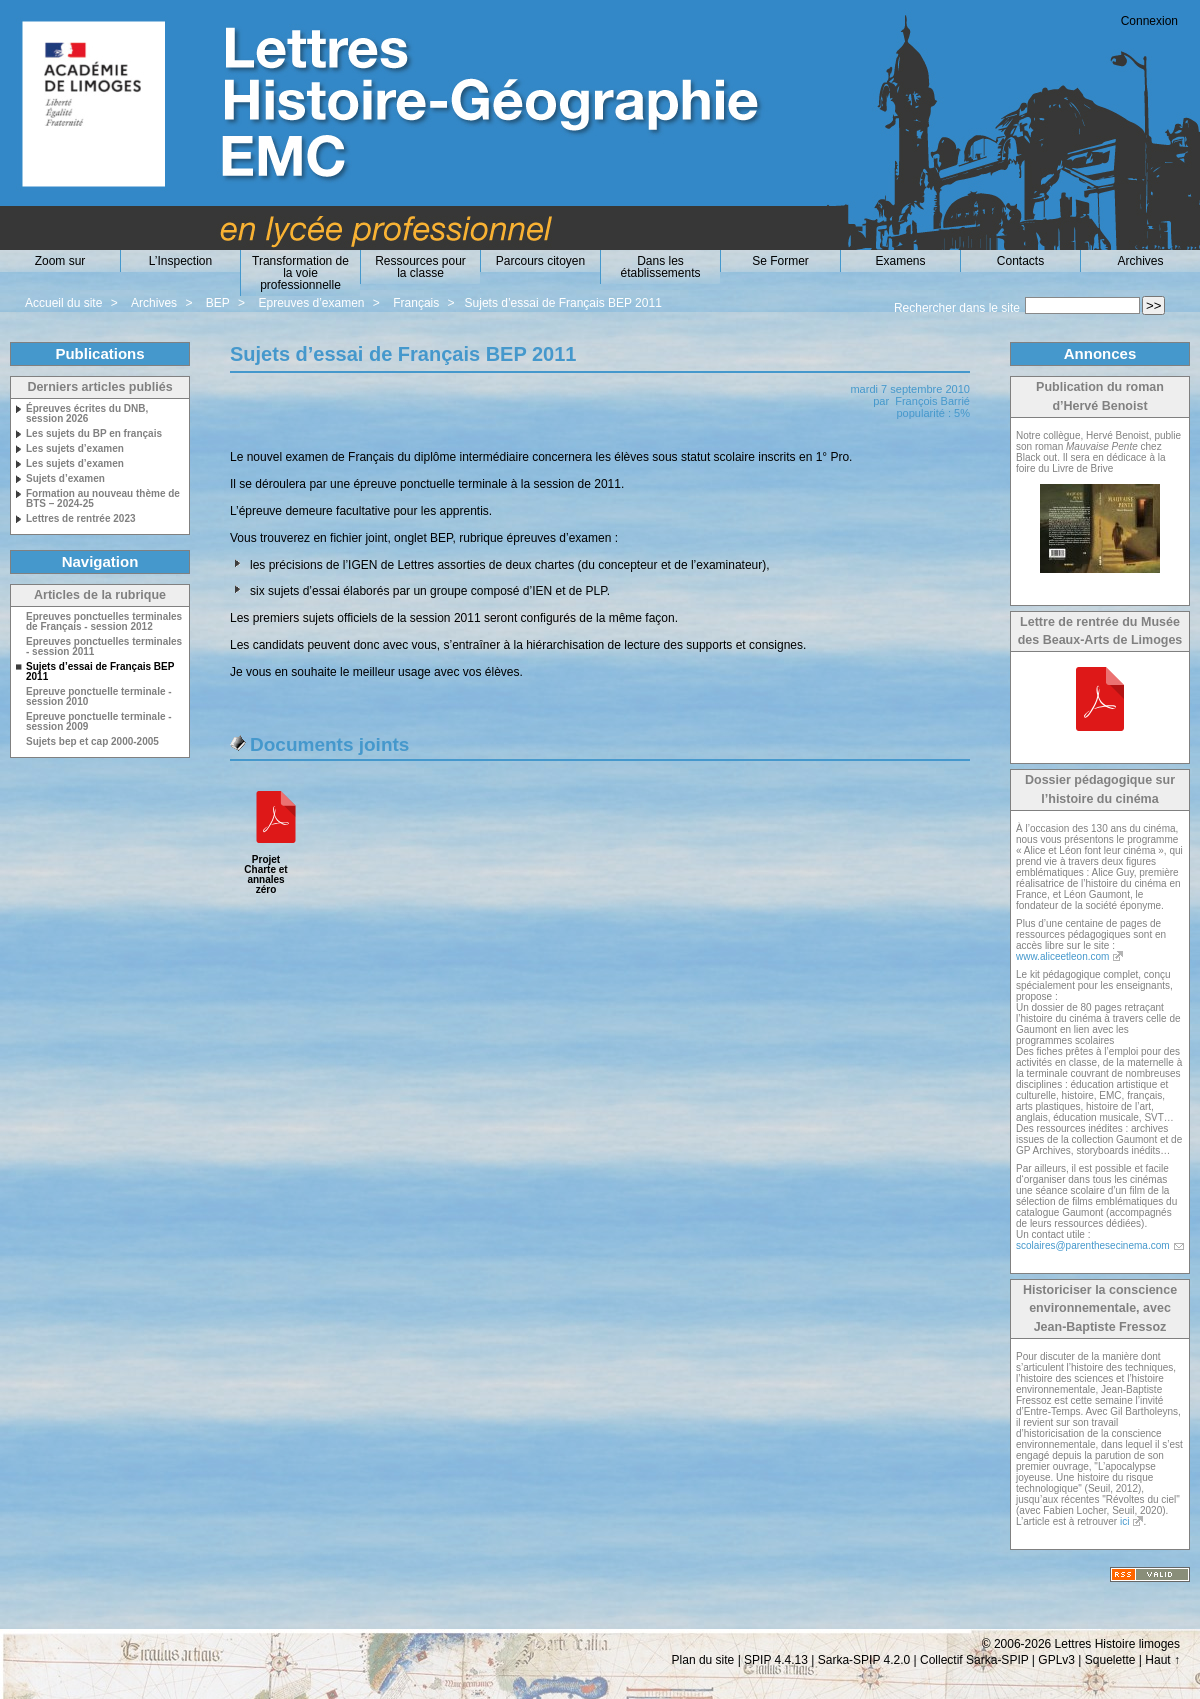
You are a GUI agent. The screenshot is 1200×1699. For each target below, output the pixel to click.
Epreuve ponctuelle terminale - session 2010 (99, 697)
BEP (218, 303)
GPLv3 (1056, 1660)
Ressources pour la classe (420, 267)
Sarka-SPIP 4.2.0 (864, 1660)
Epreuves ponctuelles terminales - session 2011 (104, 647)
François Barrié (932, 401)
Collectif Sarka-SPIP (974, 1660)
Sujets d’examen (65, 479)
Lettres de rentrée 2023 (81, 519)
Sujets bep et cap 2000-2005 (92, 742)
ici (1124, 1521)
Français (416, 303)
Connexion (1149, 21)
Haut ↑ (1162, 1660)
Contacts (1020, 261)
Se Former (780, 261)
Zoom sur (60, 261)
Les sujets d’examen (75, 449)
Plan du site (703, 1660)
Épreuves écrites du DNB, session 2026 (87, 414)
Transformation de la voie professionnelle (300, 273)
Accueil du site (63, 303)
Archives (1140, 261)
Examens (900, 261)
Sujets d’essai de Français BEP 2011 (563, 303)
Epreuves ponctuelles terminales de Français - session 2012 (104, 622)
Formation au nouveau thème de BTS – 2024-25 (103, 499)
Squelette (1110, 1660)
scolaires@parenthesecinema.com (1093, 1245)
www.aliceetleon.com (1062, 956)
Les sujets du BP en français (94, 434)
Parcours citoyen (540, 261)
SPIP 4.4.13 (776, 1660)
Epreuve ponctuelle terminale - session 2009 (99, 722)
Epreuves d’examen (311, 303)
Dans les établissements (660, 267)
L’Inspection (180, 261)
